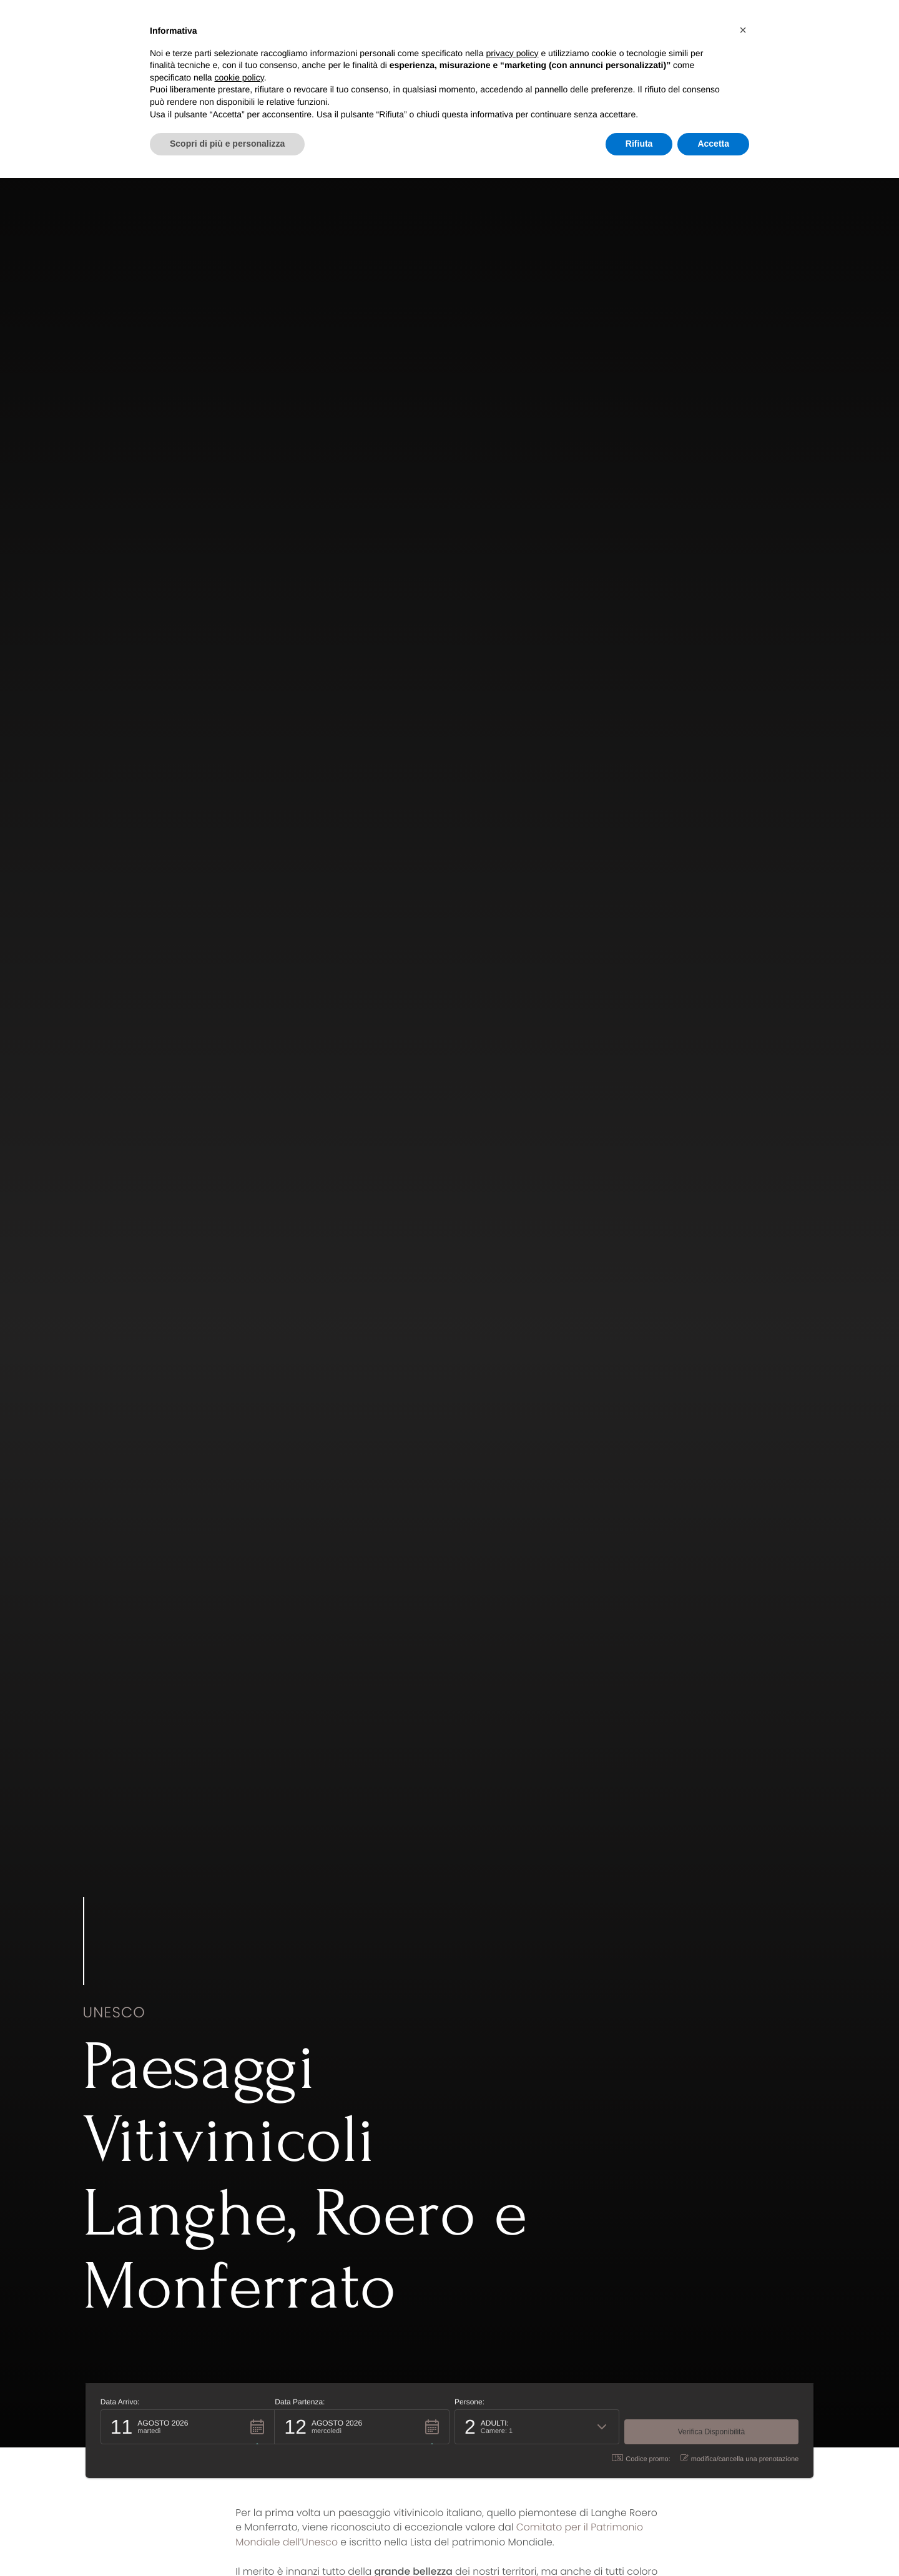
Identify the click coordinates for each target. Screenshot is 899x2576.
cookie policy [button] (239, 77)
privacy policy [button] (512, 53)
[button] (185, 2426)
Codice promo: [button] (644, 2458)
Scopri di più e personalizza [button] (227, 144)
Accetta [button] (713, 144)
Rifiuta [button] (639, 144)
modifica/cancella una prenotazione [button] (743, 2458)
